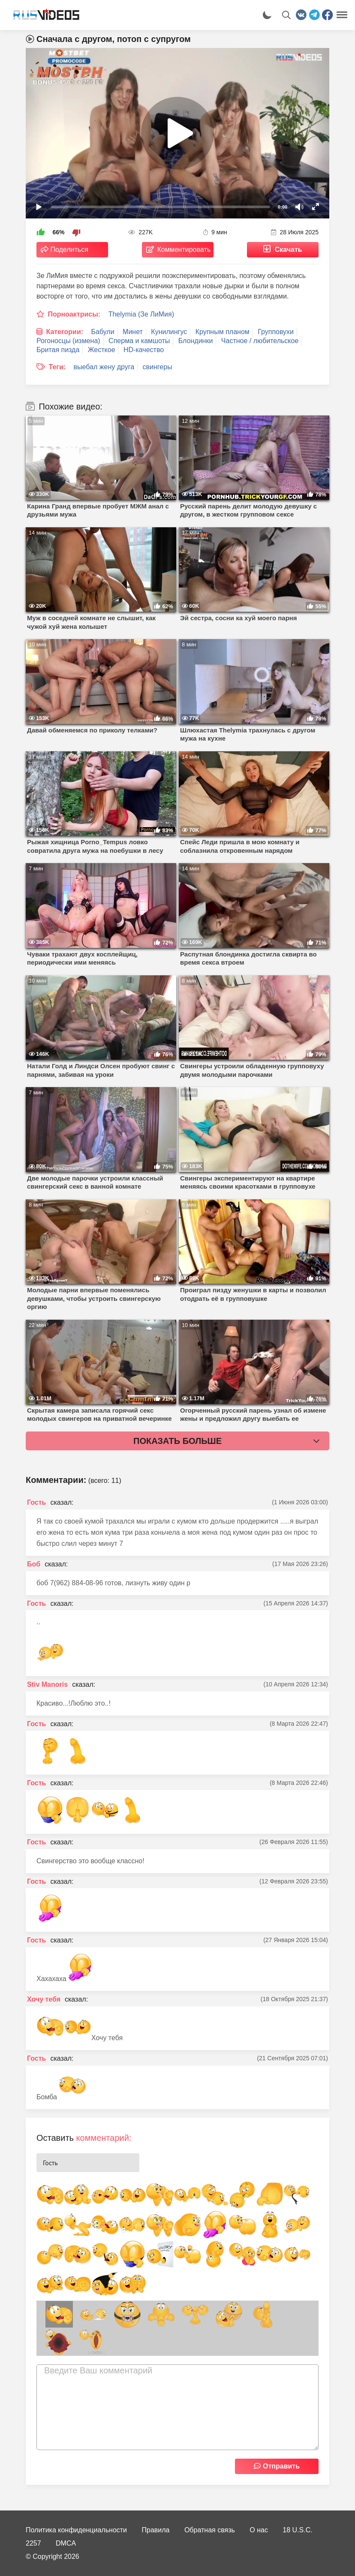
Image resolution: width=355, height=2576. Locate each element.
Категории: (64, 331)
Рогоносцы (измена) (68, 340)
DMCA (66, 2543)
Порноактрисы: (74, 314)
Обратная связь (209, 2530)
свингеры (157, 367)
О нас (259, 2530)
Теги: (57, 367)
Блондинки (195, 340)
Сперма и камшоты (139, 340)
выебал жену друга (104, 367)
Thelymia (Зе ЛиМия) (141, 314)
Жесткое (101, 349)
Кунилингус (169, 331)
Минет (133, 331)
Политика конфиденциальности (76, 2530)
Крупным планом (223, 331)
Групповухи (276, 331)
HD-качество (143, 349)
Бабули (102, 331)
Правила (156, 2530)
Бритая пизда (57, 349)
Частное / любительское (259, 340)
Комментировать (184, 249)
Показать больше (177, 1441)
